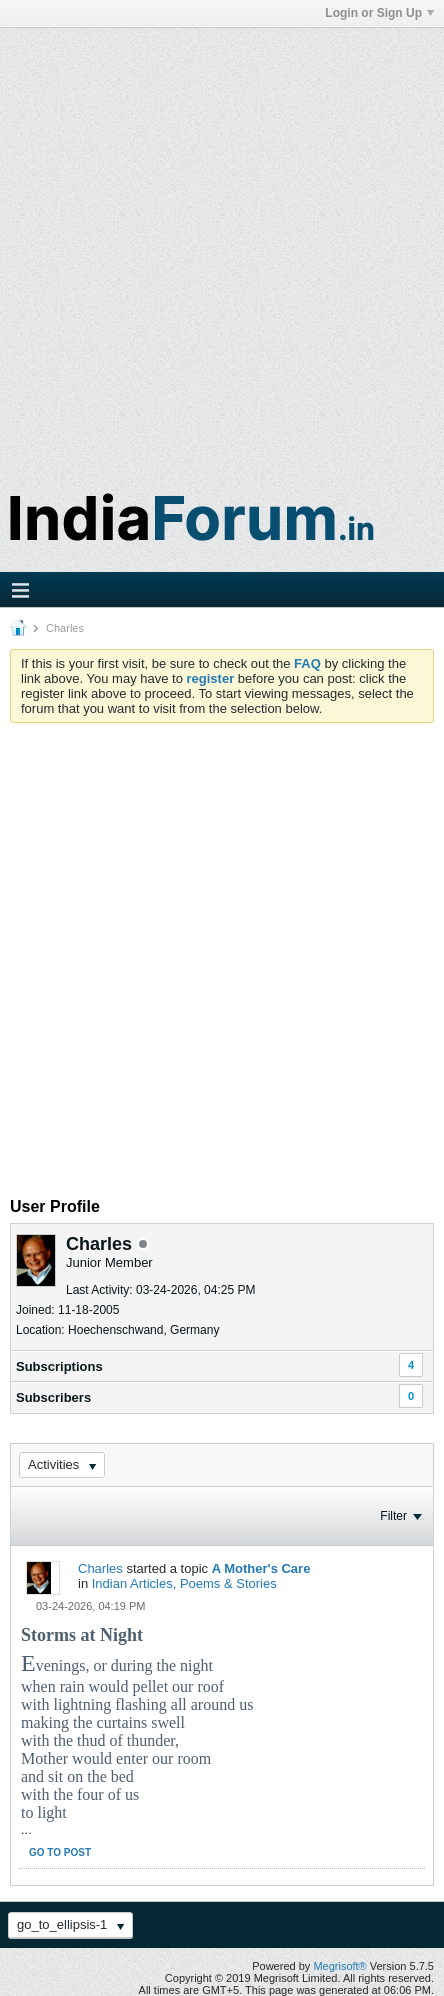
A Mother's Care (261, 1568)
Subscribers (53, 1397)
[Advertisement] (220, 248)
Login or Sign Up (379, 13)
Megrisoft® (339, 1966)
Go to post (60, 1852)
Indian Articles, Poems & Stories (184, 1583)
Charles (100, 1568)
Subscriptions (59, 1366)
